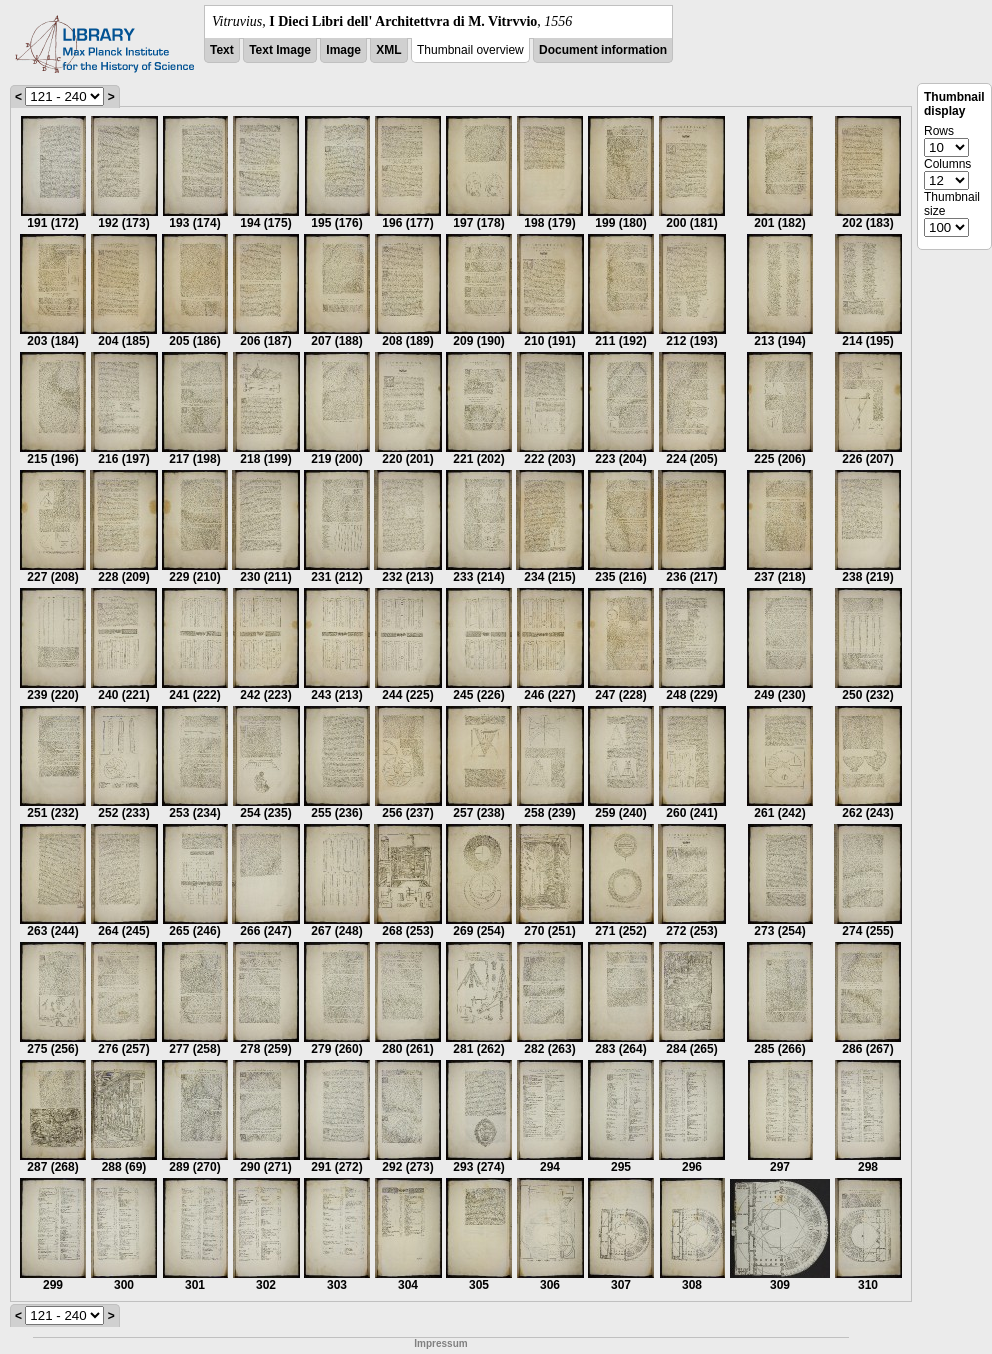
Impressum (440, 1343)
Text (222, 50)
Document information (603, 50)
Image (343, 50)
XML (388, 50)
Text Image (280, 50)
